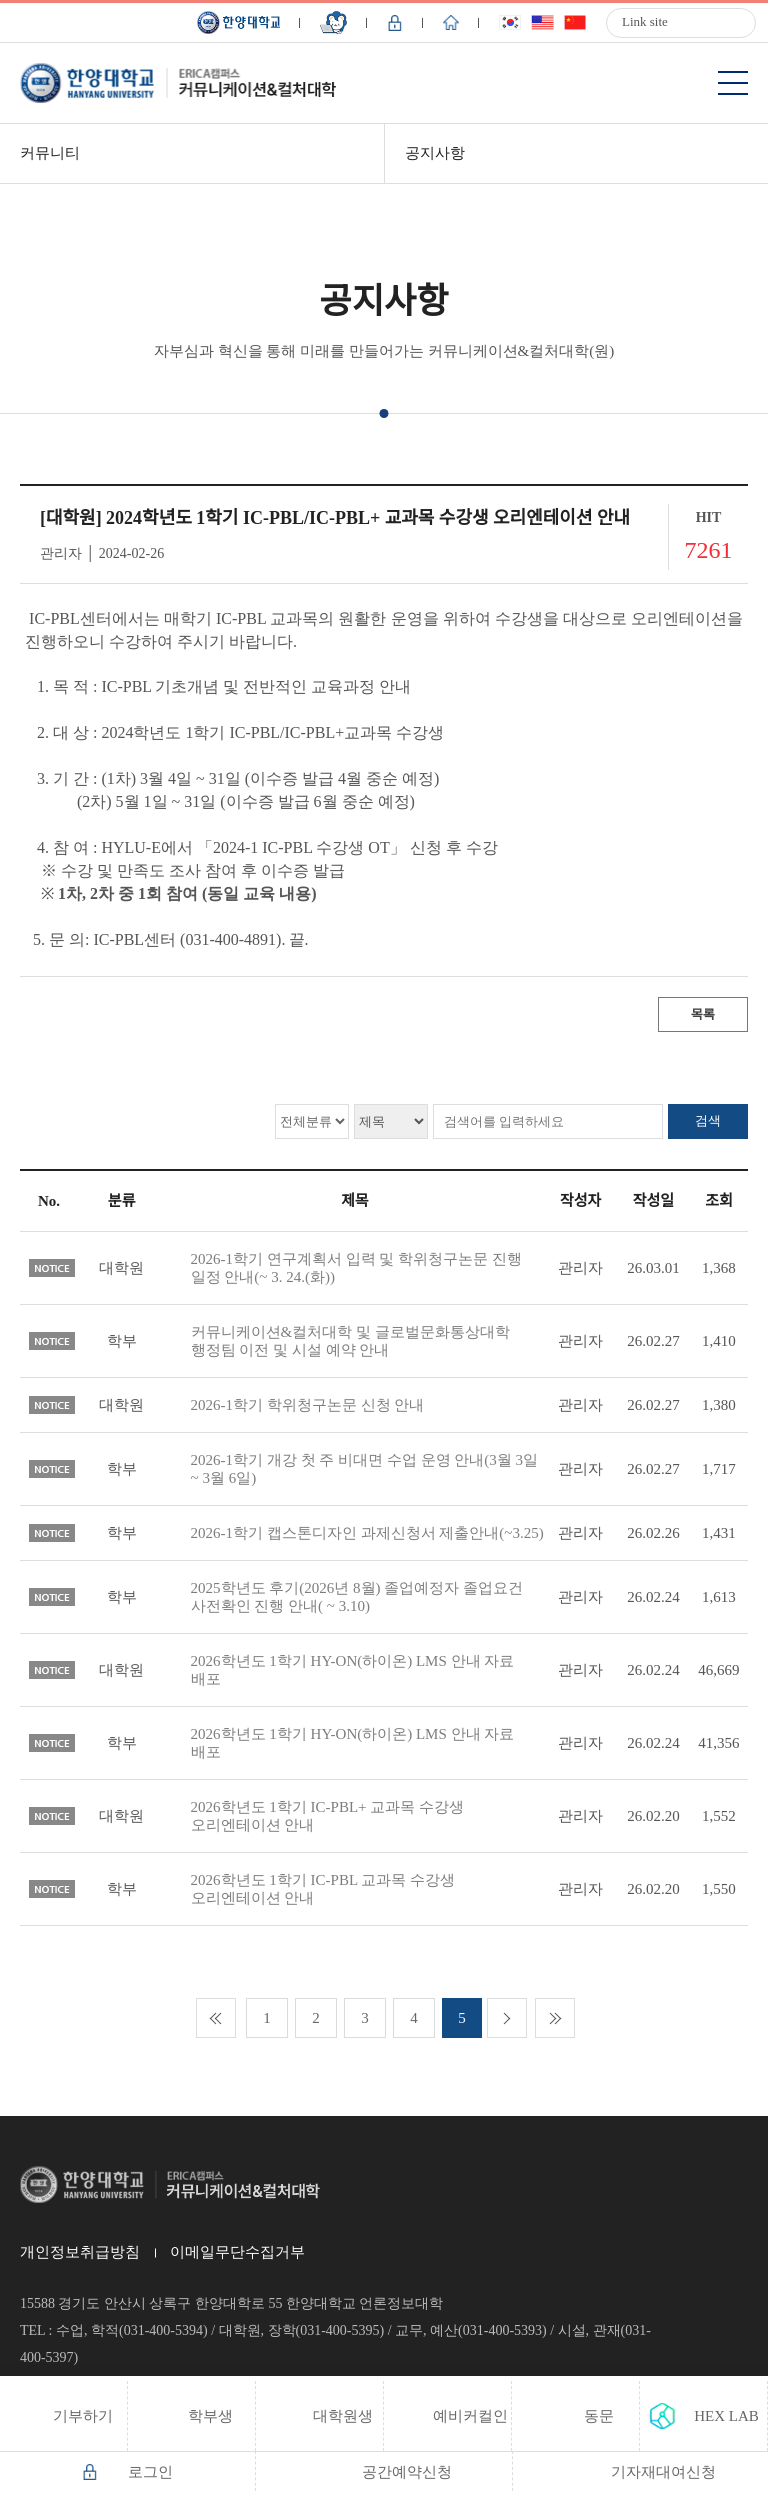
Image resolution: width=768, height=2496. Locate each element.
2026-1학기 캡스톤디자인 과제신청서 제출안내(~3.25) (367, 1533)
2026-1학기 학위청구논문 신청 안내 (308, 1405)
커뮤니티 (50, 153)
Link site (645, 21)
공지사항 (435, 153)
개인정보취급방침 (80, 2252)
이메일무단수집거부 (237, 2252)
